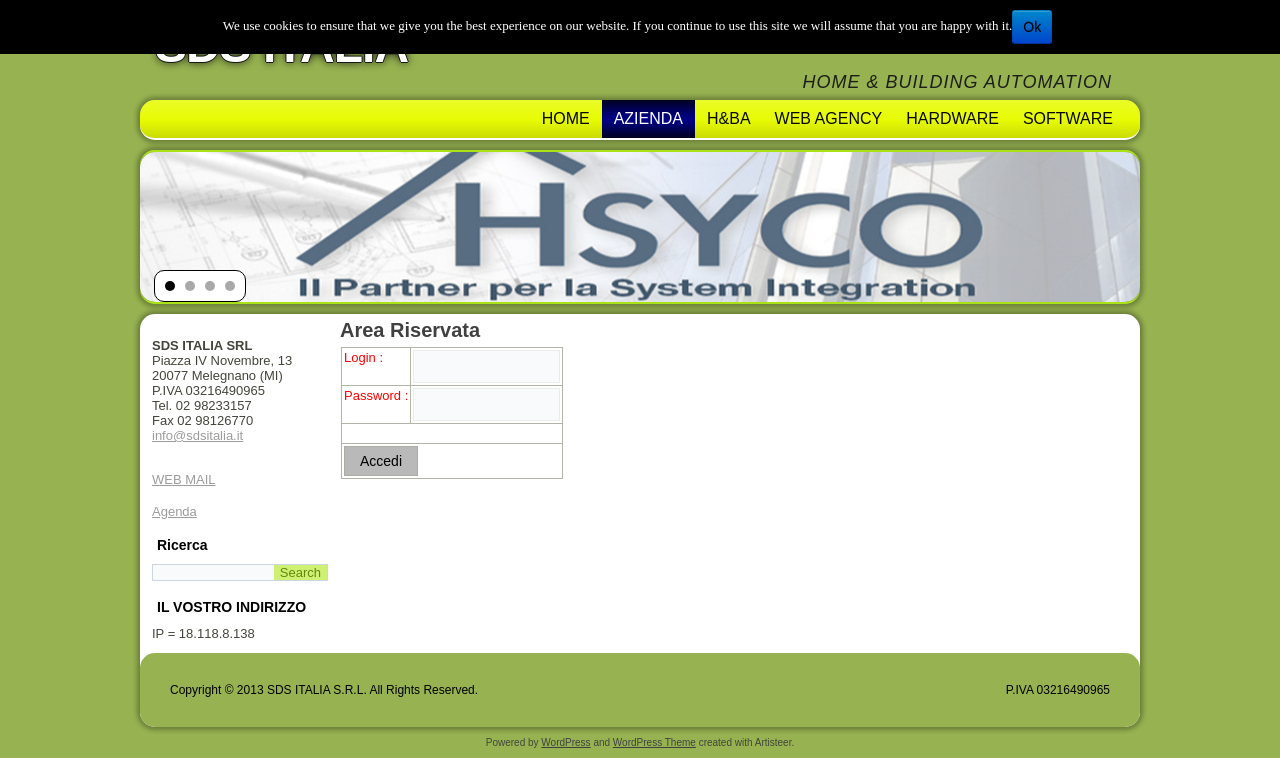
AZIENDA (648, 118)
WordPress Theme (654, 742)
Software (1068, 118)
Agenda (174, 511)
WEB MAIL (184, 479)
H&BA (729, 118)
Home (566, 118)
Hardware (952, 118)
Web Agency (829, 118)
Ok (1032, 27)
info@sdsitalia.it (197, 435)
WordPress (565, 742)
